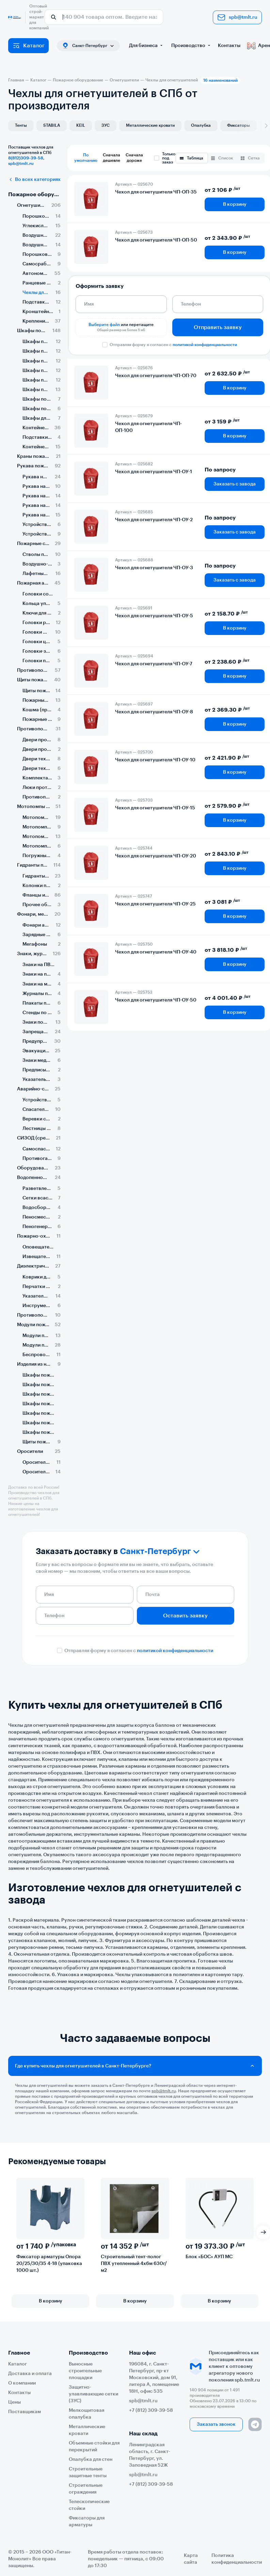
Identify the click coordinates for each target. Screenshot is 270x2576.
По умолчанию (85, 157)
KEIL (80, 125)
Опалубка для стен (90, 2459)
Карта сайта (191, 2559)
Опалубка (201, 125)
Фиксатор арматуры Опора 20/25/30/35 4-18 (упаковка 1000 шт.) (49, 2264)
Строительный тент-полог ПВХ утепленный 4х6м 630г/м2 (134, 2264)
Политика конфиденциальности (236, 2559)
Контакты (229, 45)
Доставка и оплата (30, 2373)
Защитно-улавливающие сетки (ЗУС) (93, 2394)
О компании (22, 2383)
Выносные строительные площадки (85, 2371)
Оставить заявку (185, 1616)
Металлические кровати (150, 125)
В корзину (235, 204)
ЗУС (105, 125)
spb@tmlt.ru (237, 17)
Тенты (21, 125)
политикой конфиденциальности (205, 345)
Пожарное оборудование (34, 194)
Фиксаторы (238, 125)
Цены (14, 2402)
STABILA (51, 125)
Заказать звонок (216, 2424)
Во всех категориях (34, 179)
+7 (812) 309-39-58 (151, 2410)
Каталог (28, 46)
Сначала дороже (134, 157)
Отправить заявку (218, 327)
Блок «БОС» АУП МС (209, 2257)
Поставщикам (24, 2411)
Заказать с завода (234, 484)
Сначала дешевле (111, 157)
